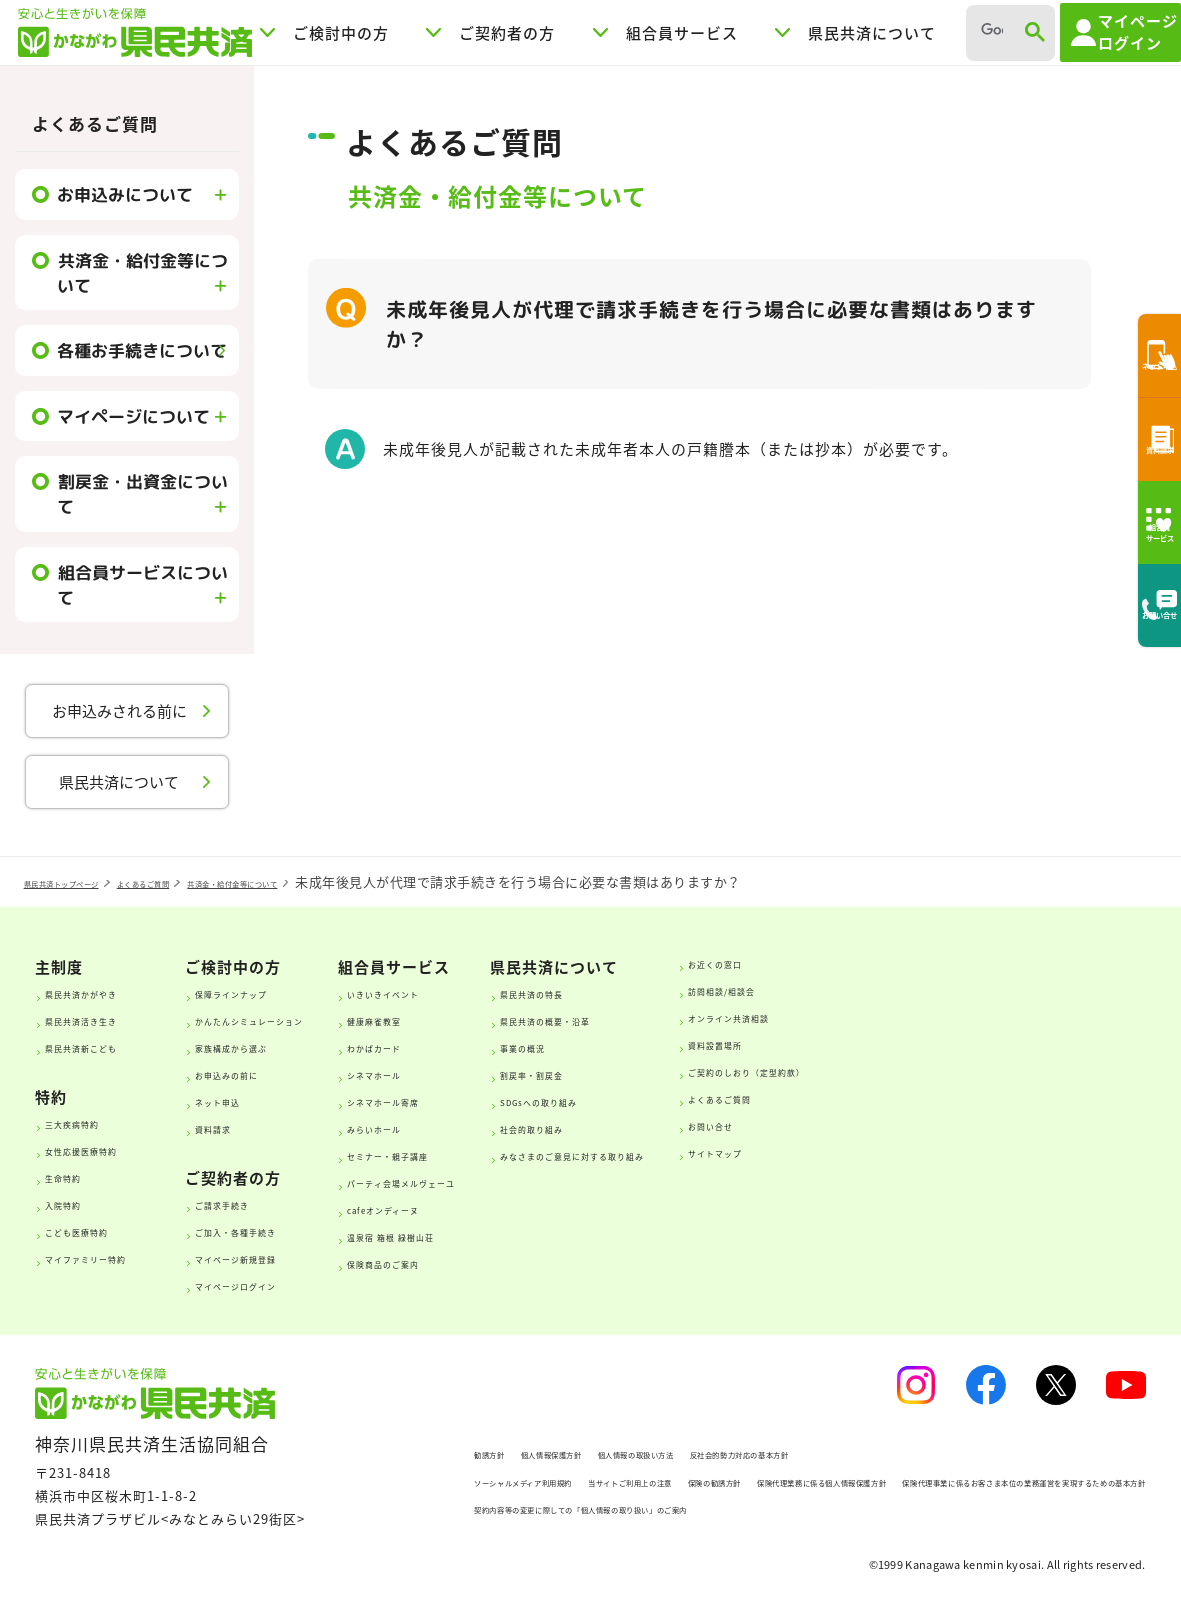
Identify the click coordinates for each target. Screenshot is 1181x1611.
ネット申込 (270, 1100)
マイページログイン (300, 1284)
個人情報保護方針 (505, 1452)
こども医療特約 (104, 1230)
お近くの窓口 (1005, 962)
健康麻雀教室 (501, 1019)
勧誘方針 (395, 1452)
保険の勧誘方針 (798, 1480)
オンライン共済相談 (1027, 1016)
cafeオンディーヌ (516, 1208)
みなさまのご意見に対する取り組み (799, 1154)
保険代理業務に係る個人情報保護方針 (990, 1480)
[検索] (988, 31)
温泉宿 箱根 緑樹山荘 (527, 1235)
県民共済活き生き (112, 1019)
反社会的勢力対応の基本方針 (841, 1452)
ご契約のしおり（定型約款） (1057, 1070)
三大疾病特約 (97, 1122)
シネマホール (501, 1073)
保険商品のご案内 (516, 1262)
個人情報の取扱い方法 (657, 1452)
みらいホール (501, 1127)
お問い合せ (997, 1124)
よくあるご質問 (95, 123)
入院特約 (82, 1203)
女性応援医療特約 (112, 1149)
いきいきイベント (516, 992)
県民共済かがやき (112, 992)
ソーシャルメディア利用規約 (456, 1480)
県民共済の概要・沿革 (754, 1019)
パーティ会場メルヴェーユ (545, 1181)
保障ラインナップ (293, 992)
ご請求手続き (278, 1203)
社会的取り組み (731, 1127)
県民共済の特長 (731, 992)
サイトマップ (1005, 1151)
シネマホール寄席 (516, 1100)
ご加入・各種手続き (300, 1230)
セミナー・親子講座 (523, 1154)
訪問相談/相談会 (1015, 989)
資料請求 (263, 1127)
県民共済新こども (112, 1046)
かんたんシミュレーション (323, 1019)
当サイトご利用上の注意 (648, 1480)
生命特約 (82, 1176)
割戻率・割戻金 (731, 1073)
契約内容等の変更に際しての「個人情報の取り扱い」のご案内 (558, 1534)
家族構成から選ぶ (293, 1046)
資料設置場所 (1005, 1043)
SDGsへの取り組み (743, 1100)
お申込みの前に (285, 1073)
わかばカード (501, 1046)
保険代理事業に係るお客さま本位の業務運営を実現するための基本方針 (585, 1507)
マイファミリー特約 (119, 1257)
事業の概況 (716, 1046)
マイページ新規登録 (300, 1257)
